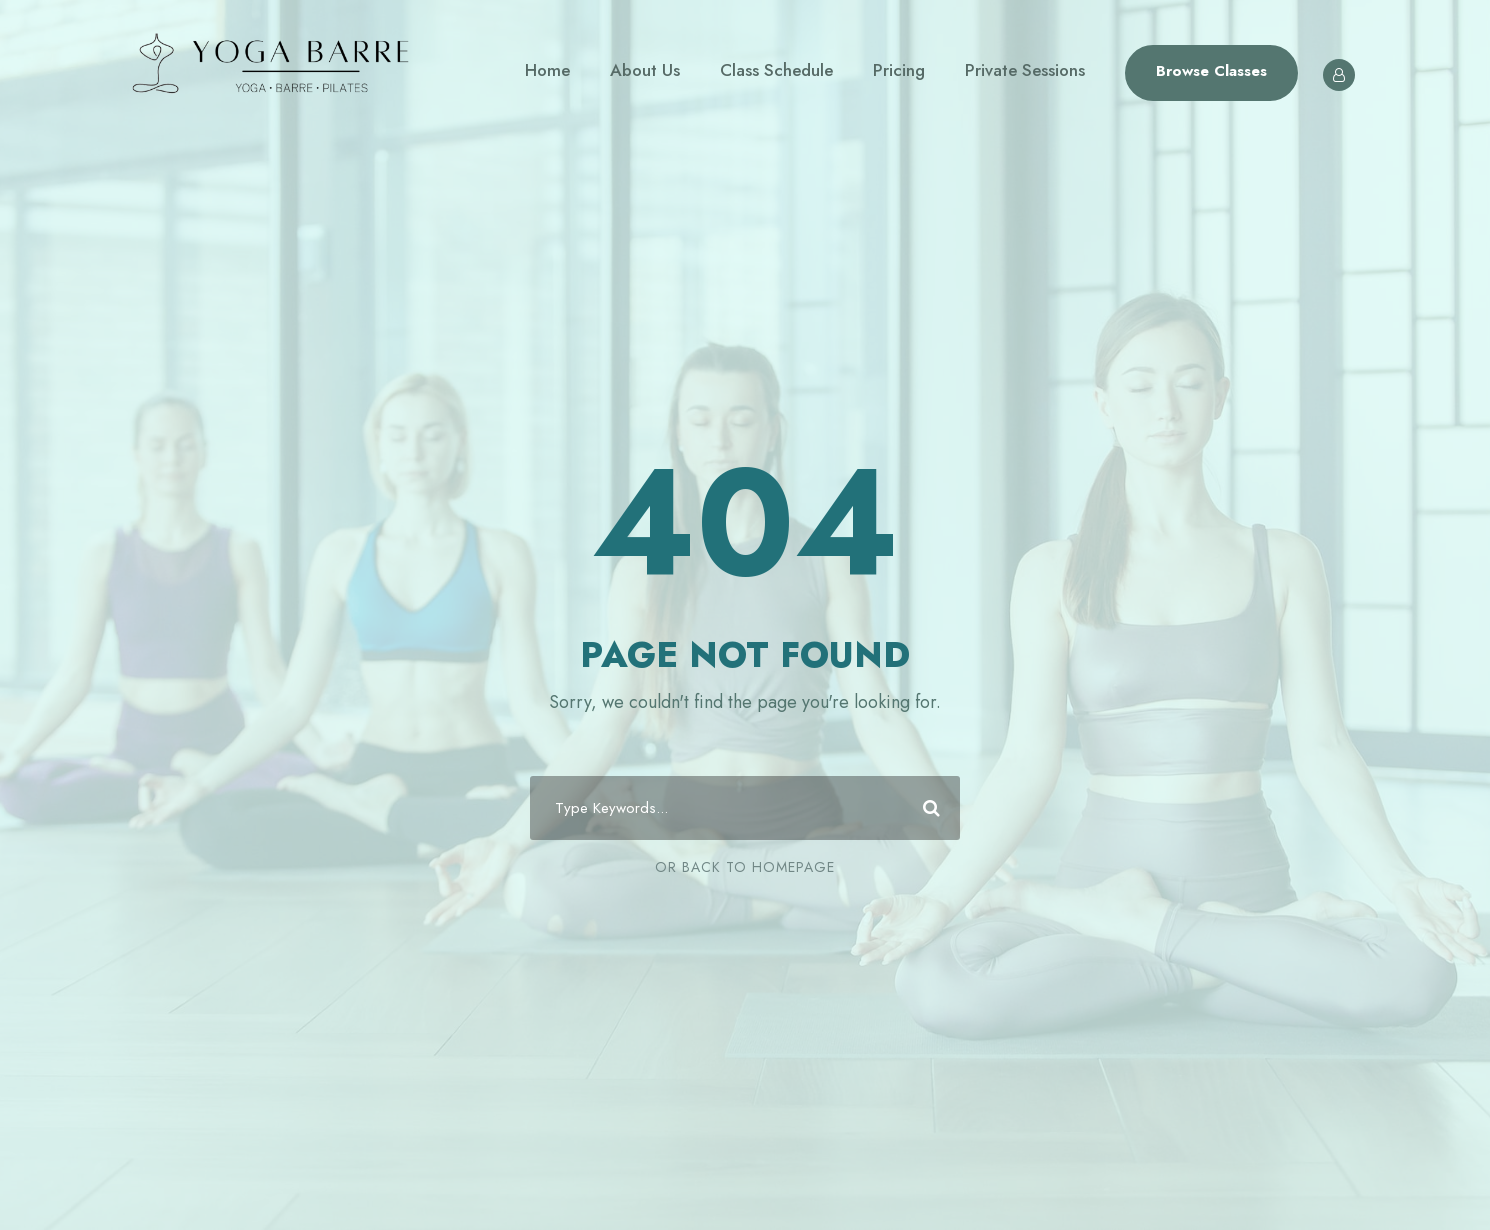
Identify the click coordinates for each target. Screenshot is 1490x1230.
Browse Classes (1211, 71)
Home (547, 70)
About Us (645, 70)
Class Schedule (776, 70)
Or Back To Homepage (745, 867)
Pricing (899, 70)
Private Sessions (1025, 70)
